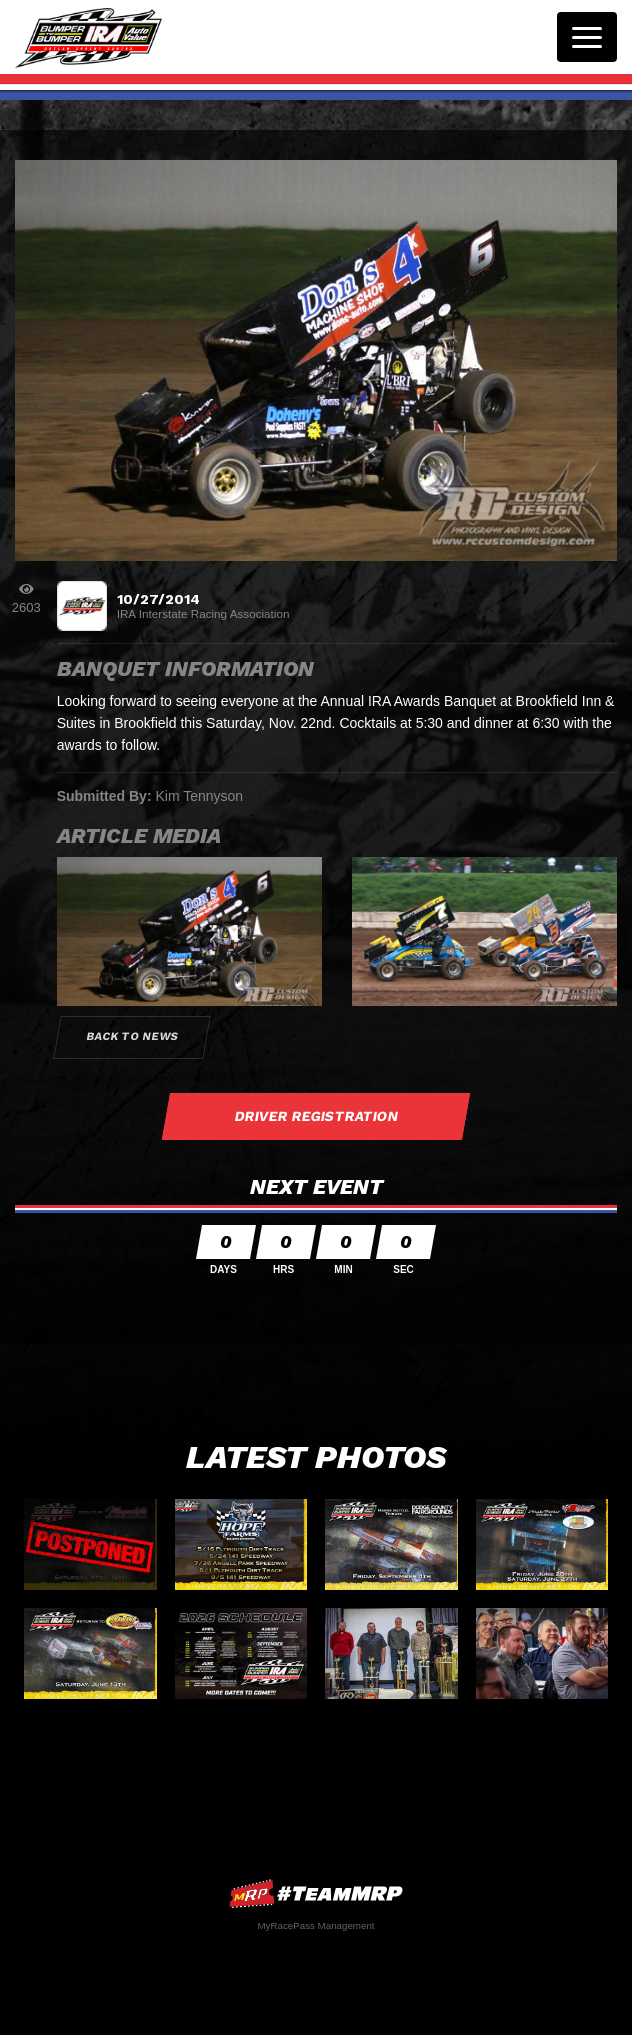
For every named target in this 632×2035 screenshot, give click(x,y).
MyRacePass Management (315, 1925)
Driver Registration (316, 1116)
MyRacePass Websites (316, 1893)
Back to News (132, 1036)
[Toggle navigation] (587, 37)
